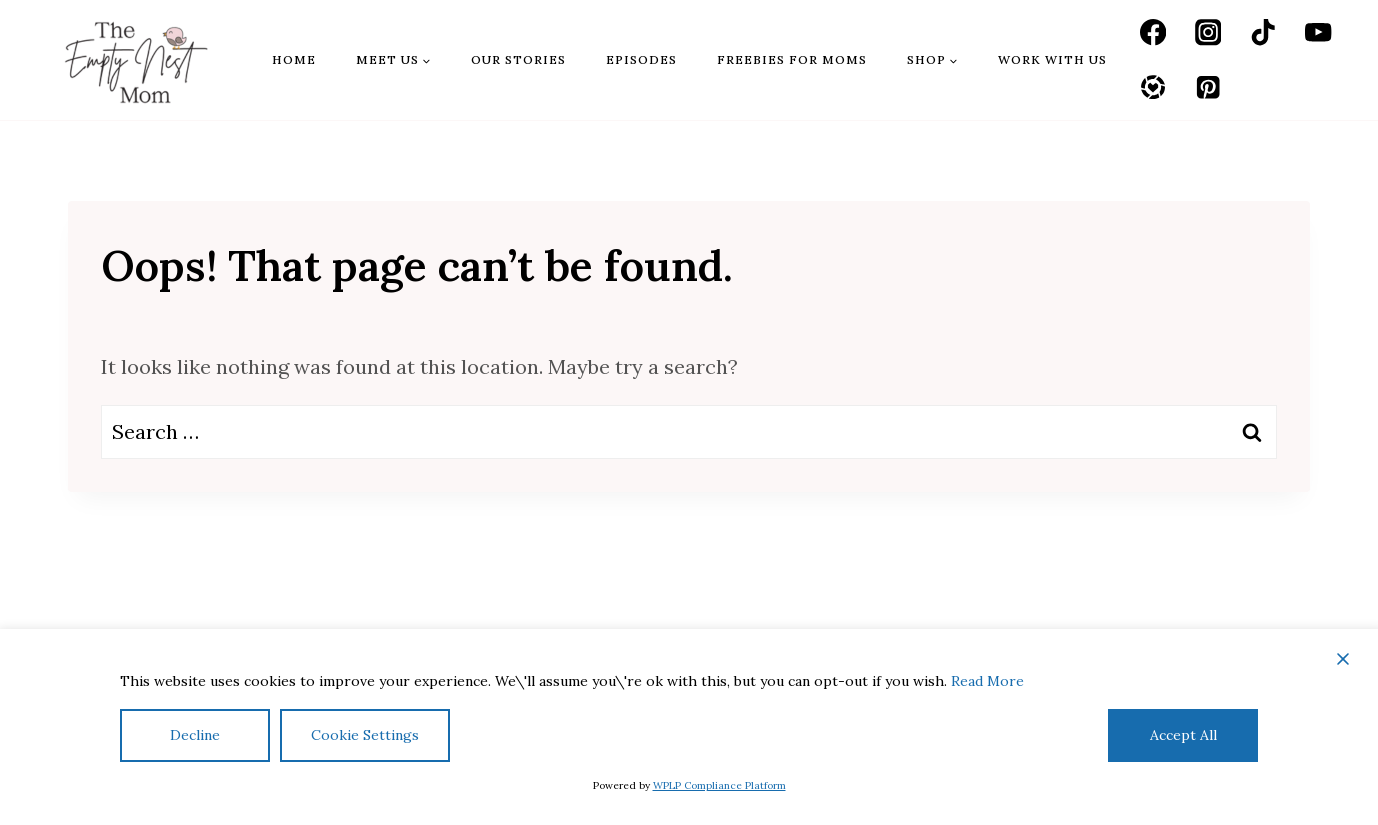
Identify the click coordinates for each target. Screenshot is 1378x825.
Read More (987, 681)
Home (294, 59)
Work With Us (1052, 59)
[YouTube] (1318, 32)
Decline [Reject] (195, 735)
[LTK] (1153, 87)
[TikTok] (1263, 32)
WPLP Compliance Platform (719, 785)
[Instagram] (1208, 32)
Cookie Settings (365, 735)
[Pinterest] (1208, 87)
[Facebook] (1153, 32)
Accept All (1183, 735)
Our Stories (518, 59)
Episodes (641, 59)
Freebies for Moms (792, 59)
